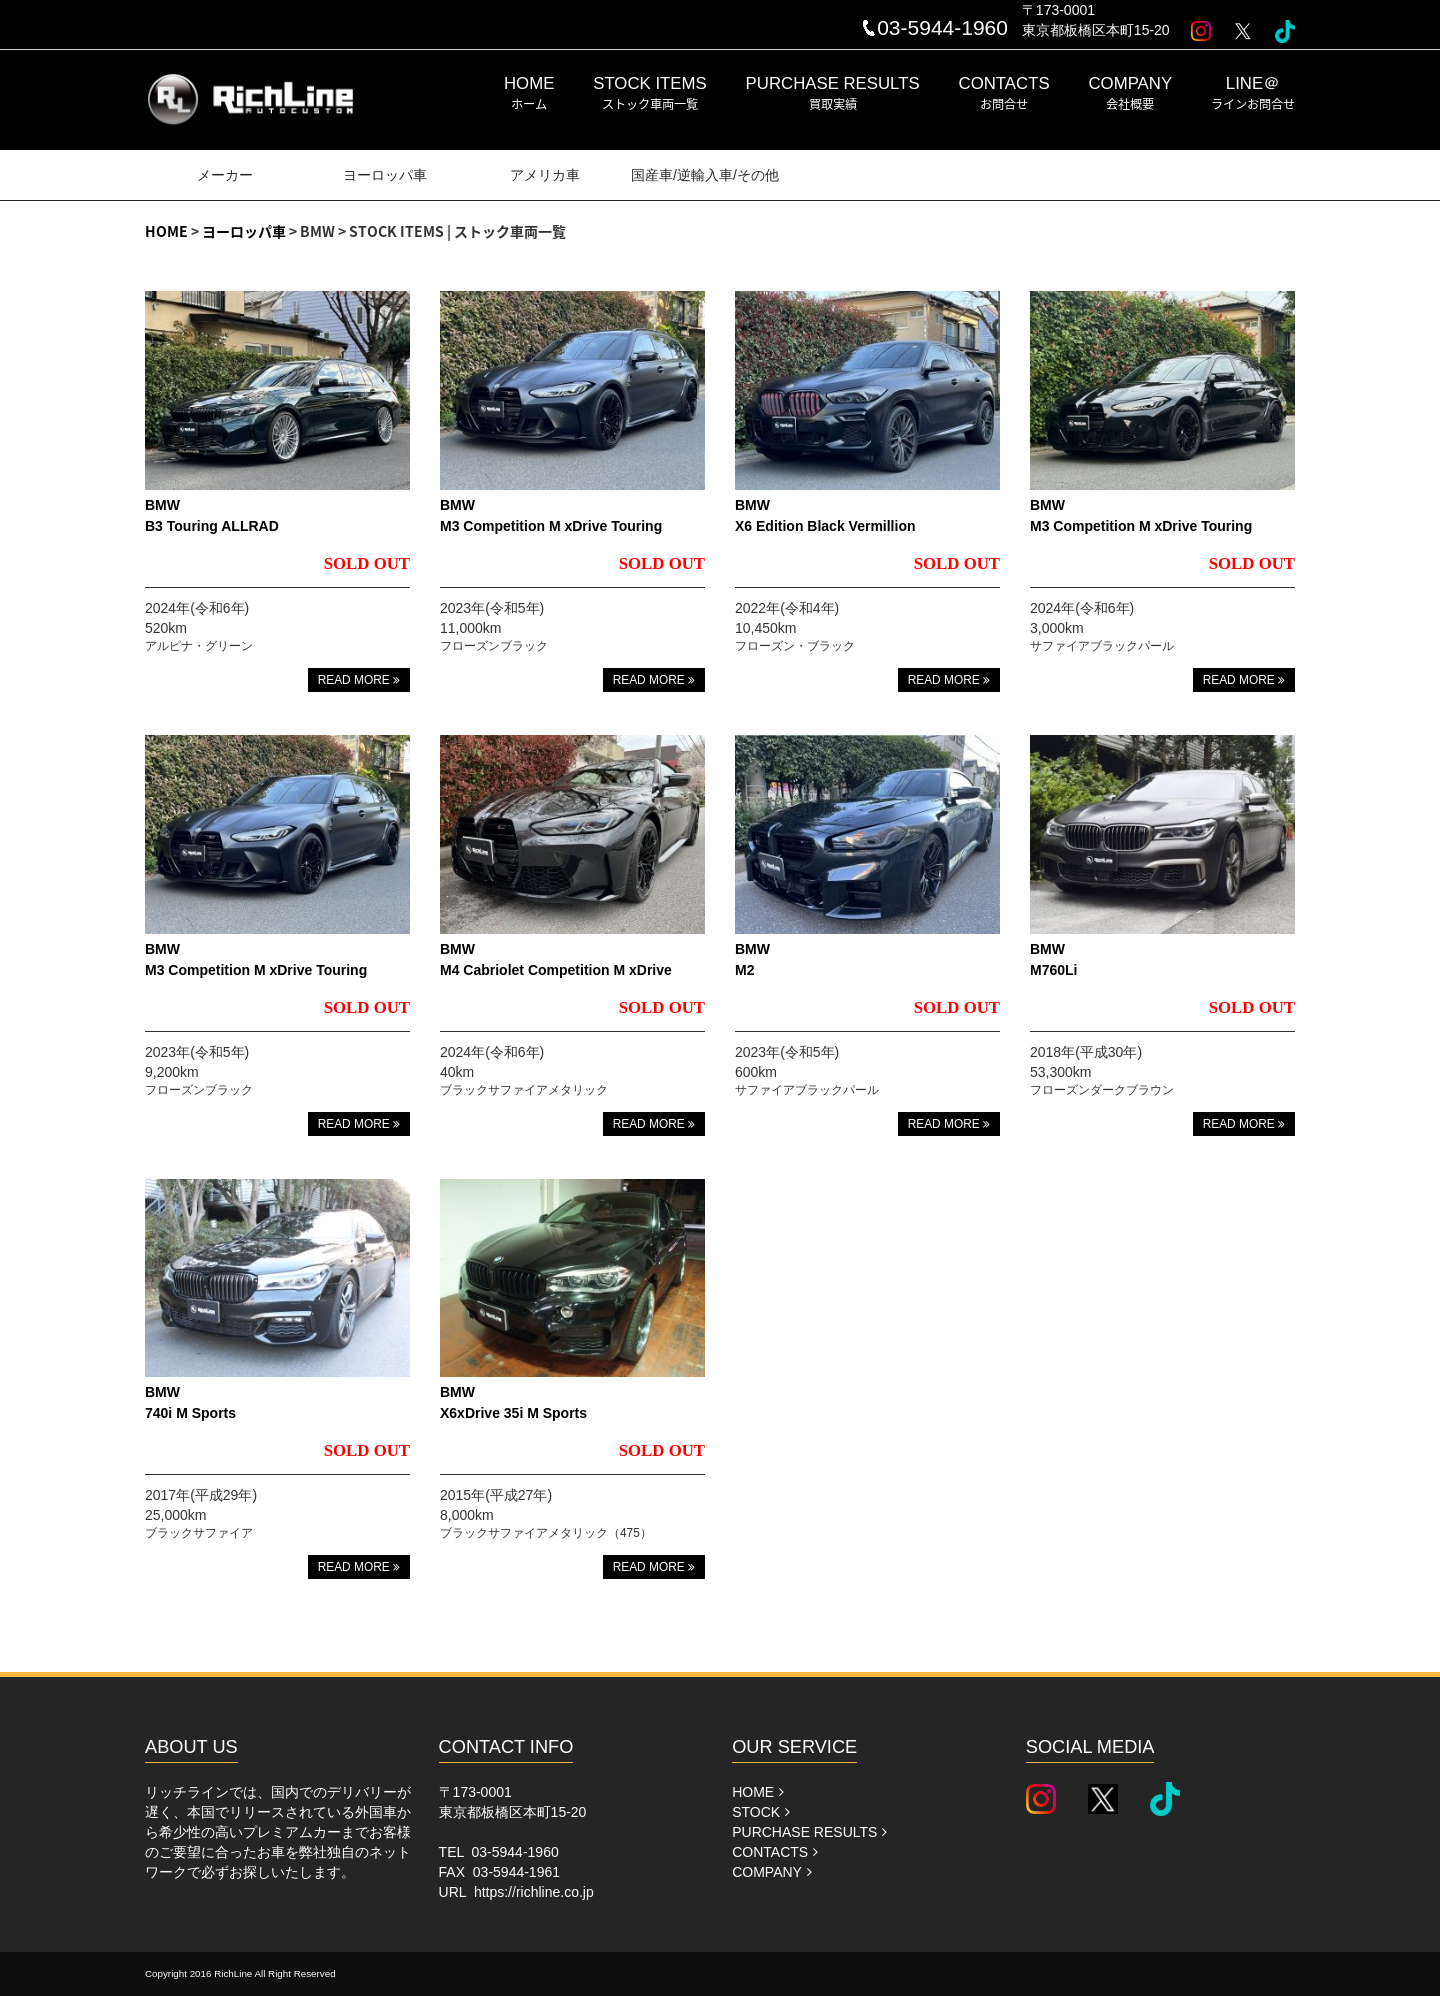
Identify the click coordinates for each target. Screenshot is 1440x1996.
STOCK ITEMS (649, 93)
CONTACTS (1004, 93)
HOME (529, 93)
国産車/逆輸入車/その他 (705, 175)
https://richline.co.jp (534, 1892)
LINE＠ (1253, 93)
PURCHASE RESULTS (833, 93)
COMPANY (1131, 93)
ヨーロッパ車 (385, 175)
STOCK (761, 1812)
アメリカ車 (545, 175)
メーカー (225, 175)
